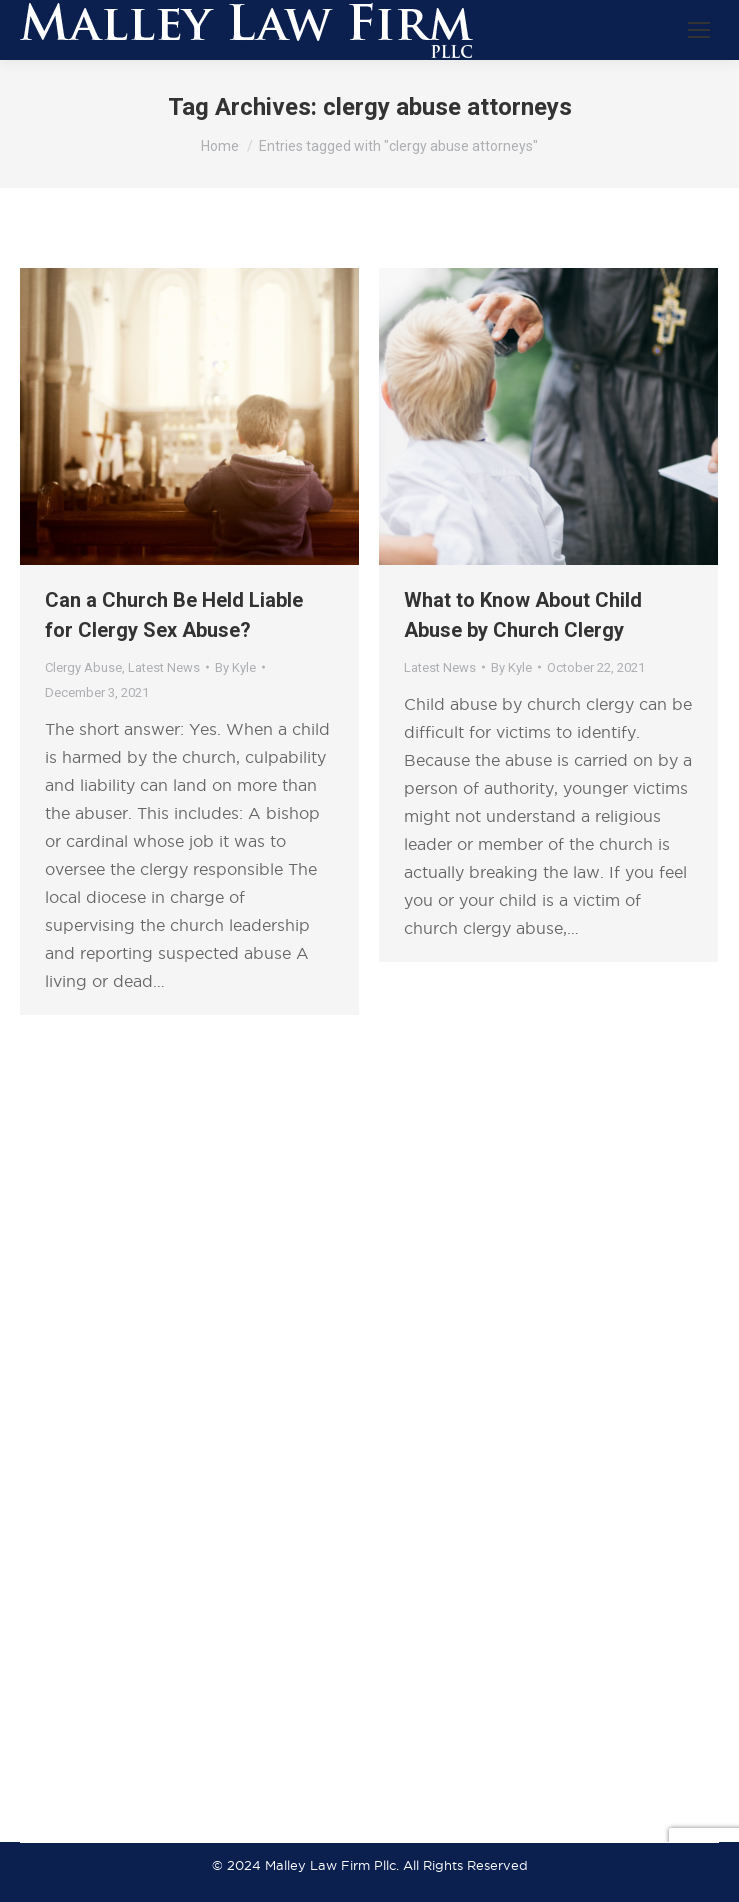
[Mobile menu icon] (699, 30)
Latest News (164, 667)
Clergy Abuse (83, 667)
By (235, 667)
